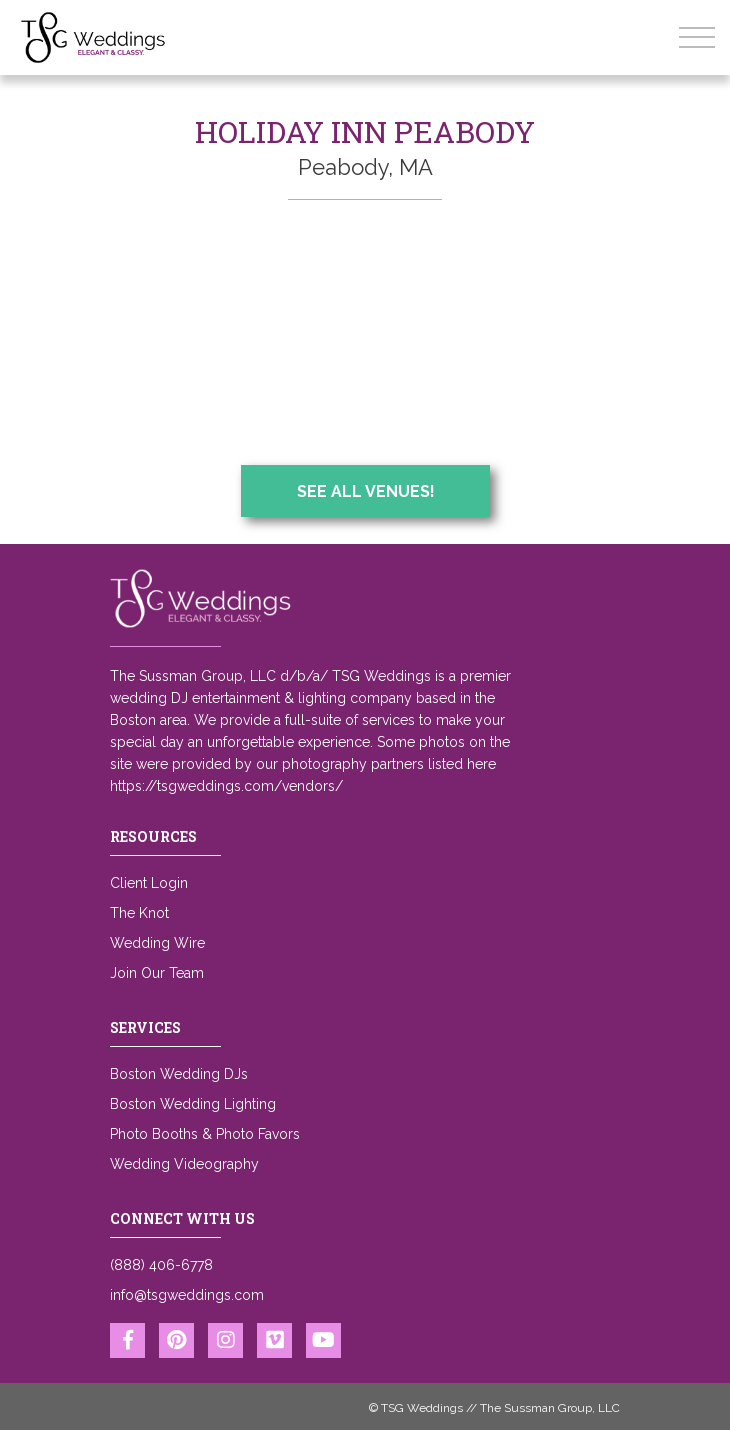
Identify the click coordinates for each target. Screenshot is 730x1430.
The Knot (139, 913)
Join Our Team (157, 973)
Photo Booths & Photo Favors (205, 1134)
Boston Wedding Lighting (193, 1104)
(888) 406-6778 (161, 1265)
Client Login (149, 883)
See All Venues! (366, 491)
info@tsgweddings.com (187, 1295)
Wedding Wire (157, 943)
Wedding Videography (184, 1164)
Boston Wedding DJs (179, 1074)
